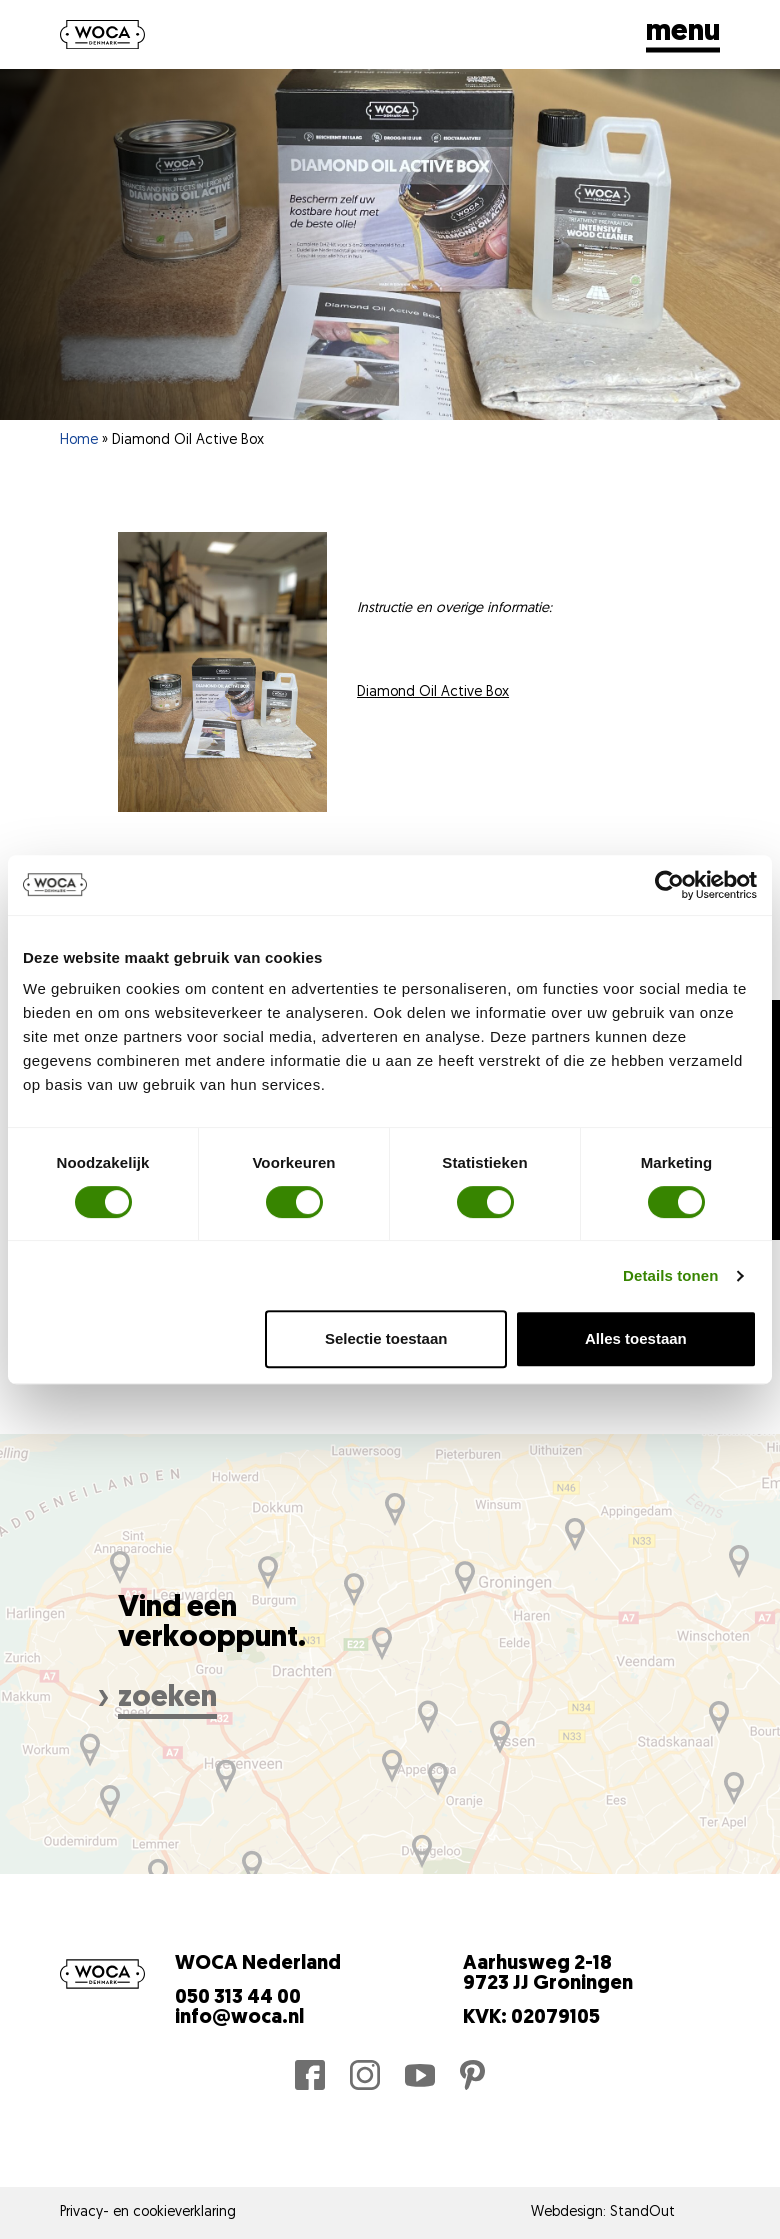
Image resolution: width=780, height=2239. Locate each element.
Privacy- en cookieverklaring (148, 2212)
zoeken (167, 1698)
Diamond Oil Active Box (433, 692)
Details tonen (670, 1275)
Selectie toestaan (386, 1338)
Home (79, 440)
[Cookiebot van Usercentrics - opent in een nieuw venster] (669, 885)
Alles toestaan (636, 1338)
